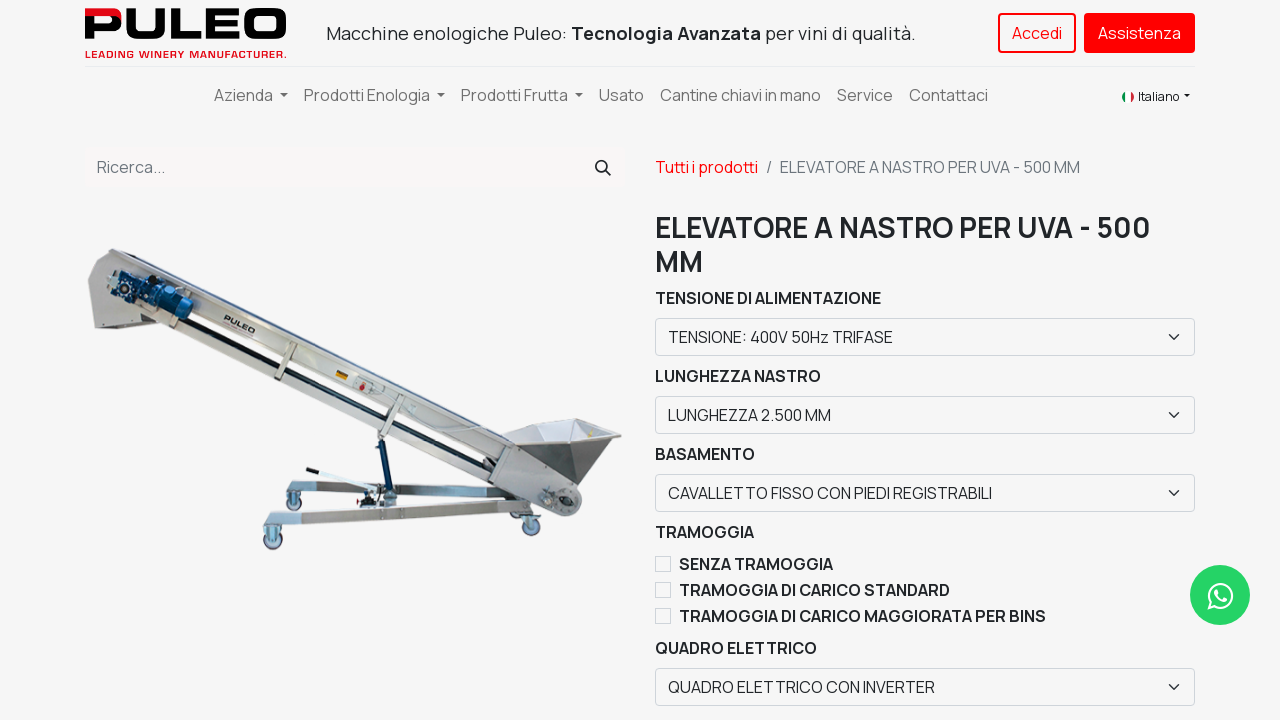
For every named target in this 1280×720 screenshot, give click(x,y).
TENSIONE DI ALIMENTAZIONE (768, 298)
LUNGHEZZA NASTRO (738, 376)
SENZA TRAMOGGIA (756, 564)
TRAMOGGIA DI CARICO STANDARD (814, 590)
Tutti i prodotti (706, 167)
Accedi (1037, 33)
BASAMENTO (705, 454)
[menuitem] (621, 95)
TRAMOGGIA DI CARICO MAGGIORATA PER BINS (862, 616)
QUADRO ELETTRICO (736, 648)
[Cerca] (603, 167)
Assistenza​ (1139, 33)
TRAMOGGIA (704, 532)
